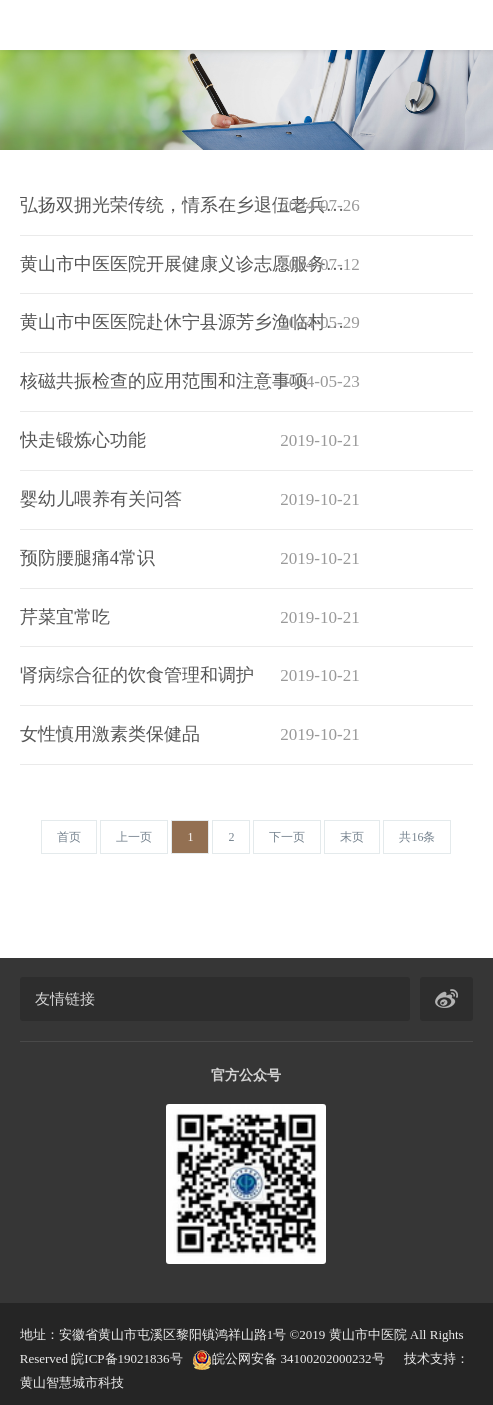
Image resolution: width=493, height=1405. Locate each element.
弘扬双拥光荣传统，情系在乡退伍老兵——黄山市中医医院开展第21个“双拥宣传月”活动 (190, 206)
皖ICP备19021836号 (126, 1358)
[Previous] (69, 837)
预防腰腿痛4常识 (190, 559)
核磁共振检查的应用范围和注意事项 (190, 382)
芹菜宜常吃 (190, 618)
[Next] (287, 837)
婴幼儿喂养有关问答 (190, 500)
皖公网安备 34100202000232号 (288, 1358)
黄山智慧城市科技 (72, 1382)
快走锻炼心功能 (190, 441)
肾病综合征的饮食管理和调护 (190, 676)
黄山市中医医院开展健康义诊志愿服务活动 (190, 265)
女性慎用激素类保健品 (190, 735)
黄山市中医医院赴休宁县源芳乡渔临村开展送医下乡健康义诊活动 (190, 323)
